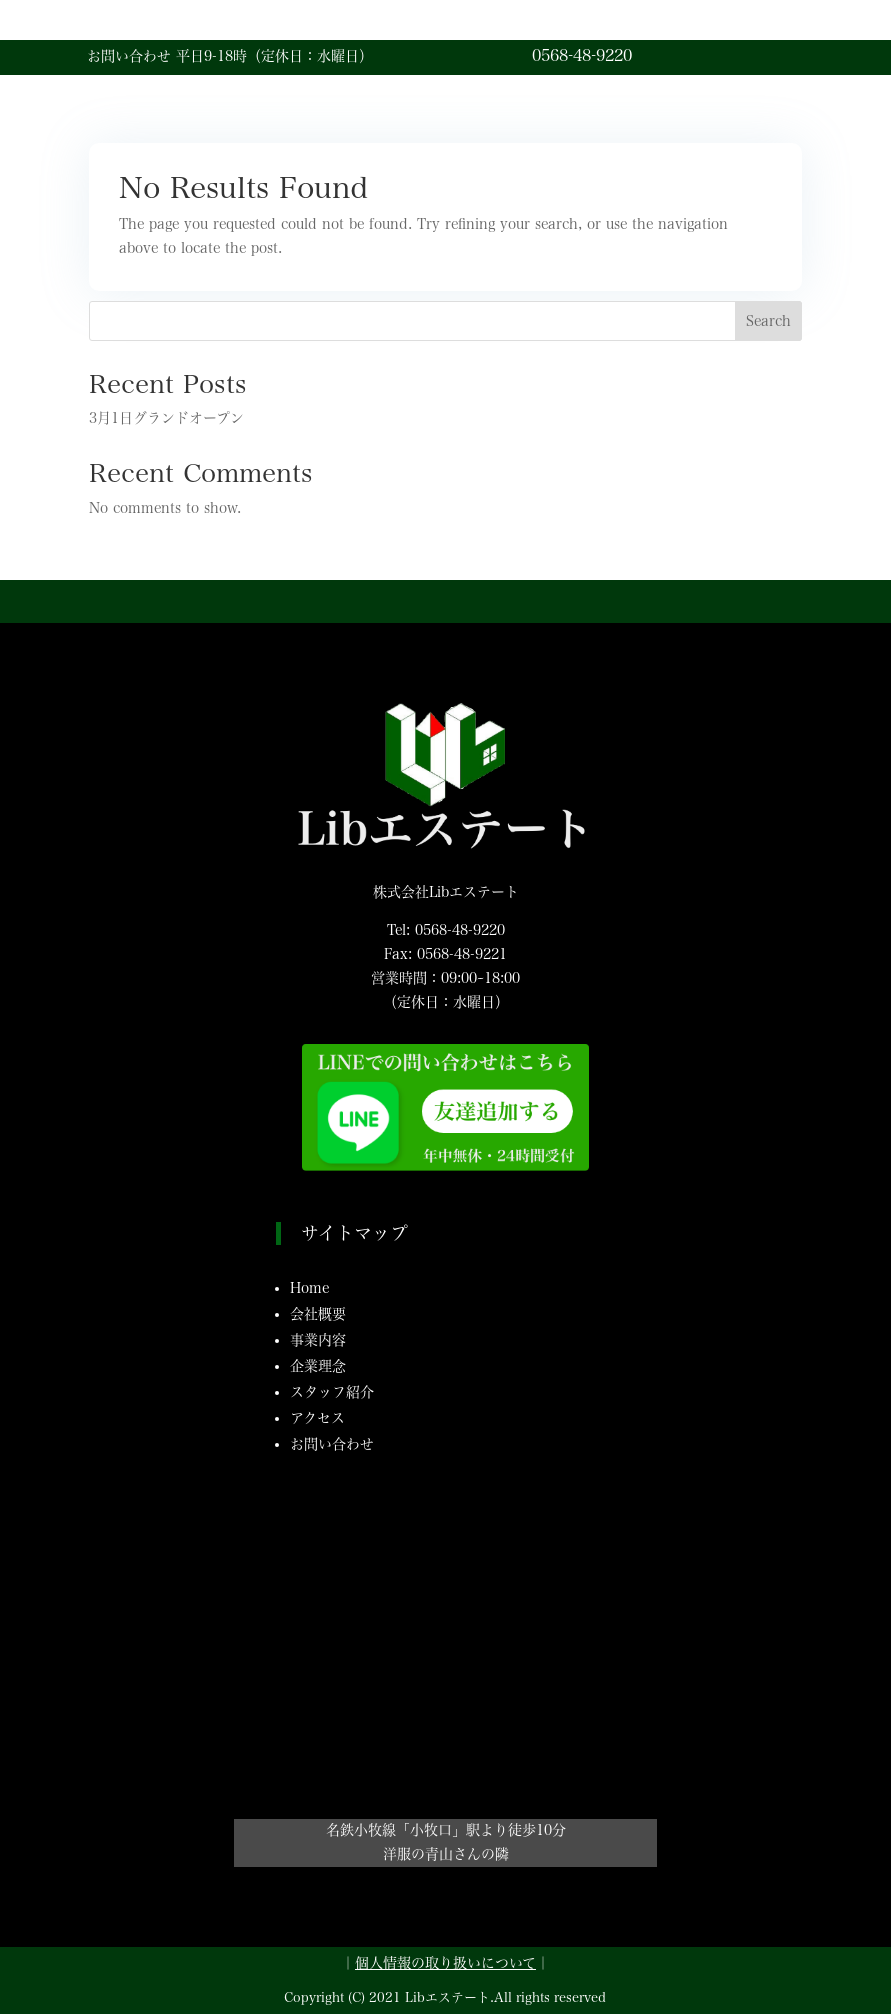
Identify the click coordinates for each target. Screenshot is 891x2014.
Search (768, 321)
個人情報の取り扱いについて (445, 1963)
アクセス (317, 1418)
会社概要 (318, 1314)
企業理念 (318, 1366)
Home (309, 1288)
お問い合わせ (332, 1444)
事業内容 (318, 1340)
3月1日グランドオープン (166, 418)
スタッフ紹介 (332, 1392)
